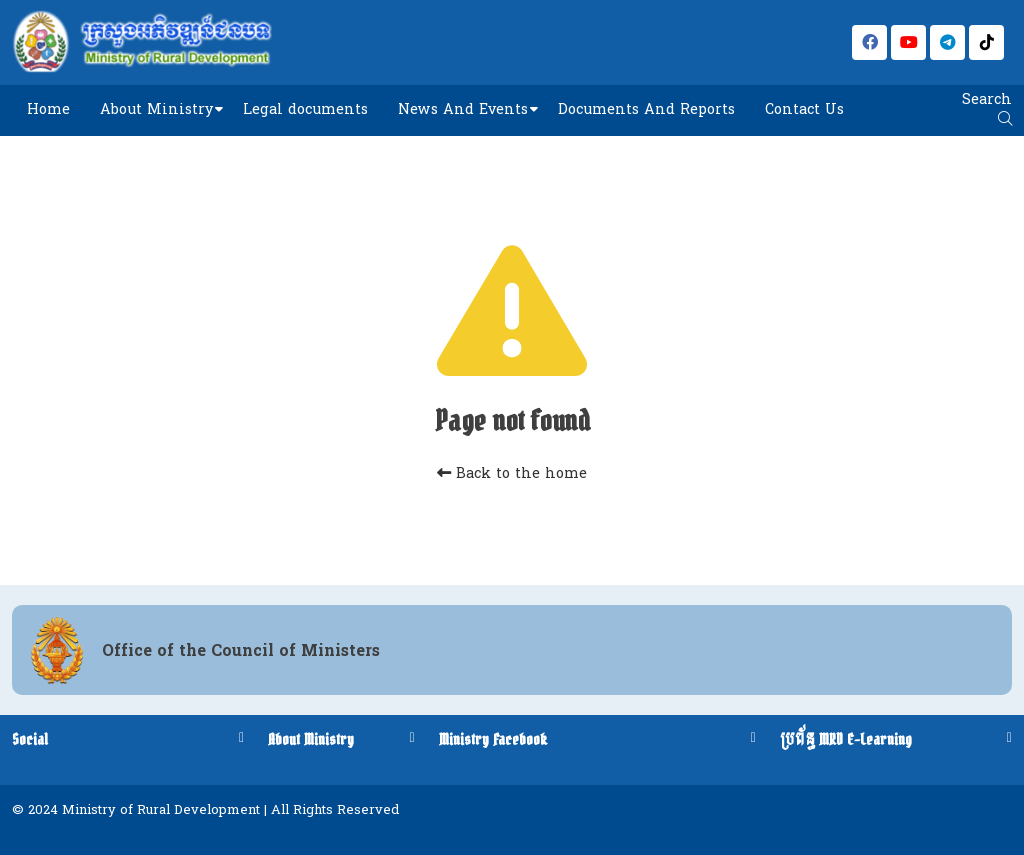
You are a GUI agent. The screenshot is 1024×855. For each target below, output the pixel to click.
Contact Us (804, 109)
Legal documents (305, 109)
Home (48, 109)
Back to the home (512, 473)
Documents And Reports (646, 109)
